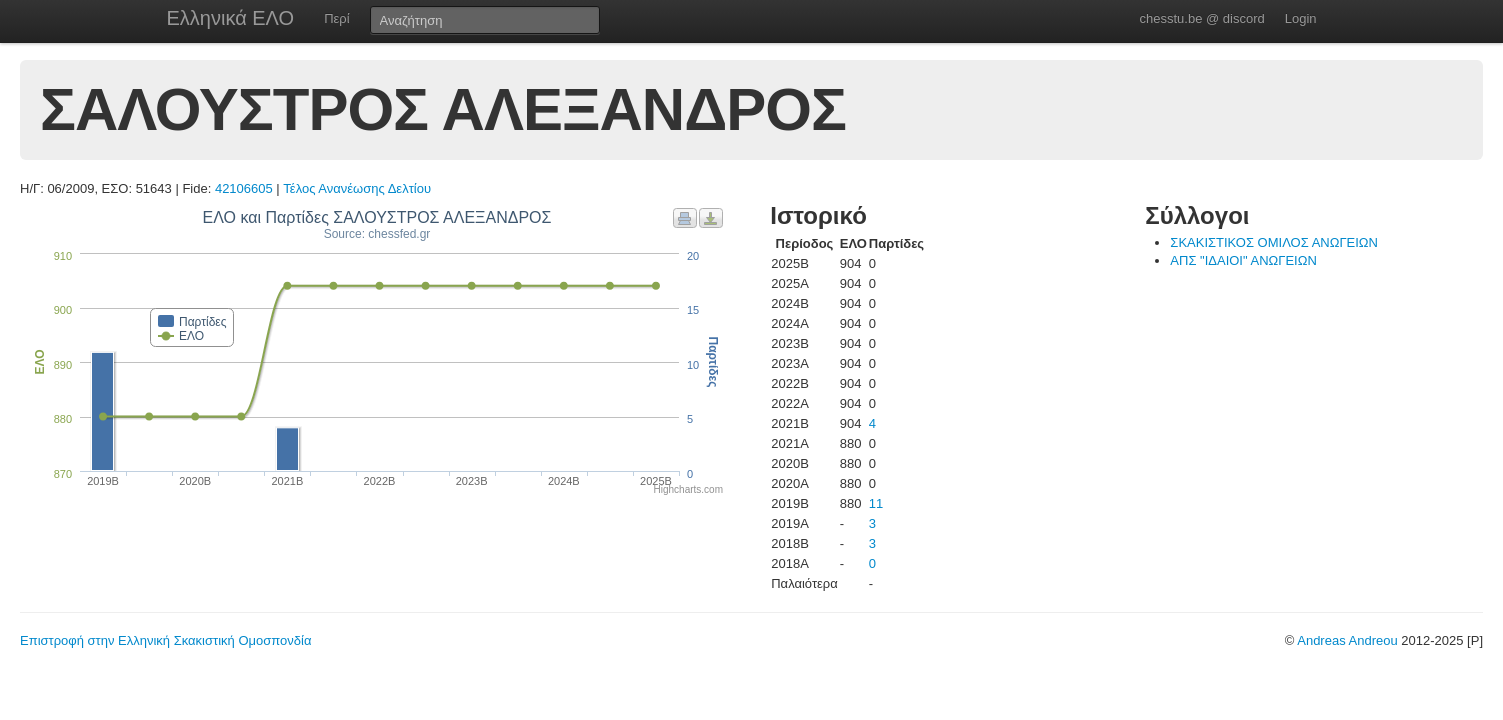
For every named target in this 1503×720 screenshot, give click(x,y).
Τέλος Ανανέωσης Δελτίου (357, 188)
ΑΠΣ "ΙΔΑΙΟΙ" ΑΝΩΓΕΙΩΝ (1243, 260)
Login (1301, 18)
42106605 (244, 188)
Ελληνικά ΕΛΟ (231, 18)
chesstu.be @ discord (1201, 18)
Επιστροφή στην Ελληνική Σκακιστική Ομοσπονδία (165, 640)
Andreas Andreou (1347, 640)
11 (876, 503)
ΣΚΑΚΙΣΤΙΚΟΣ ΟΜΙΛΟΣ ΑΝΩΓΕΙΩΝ (1274, 242)
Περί (336, 18)
